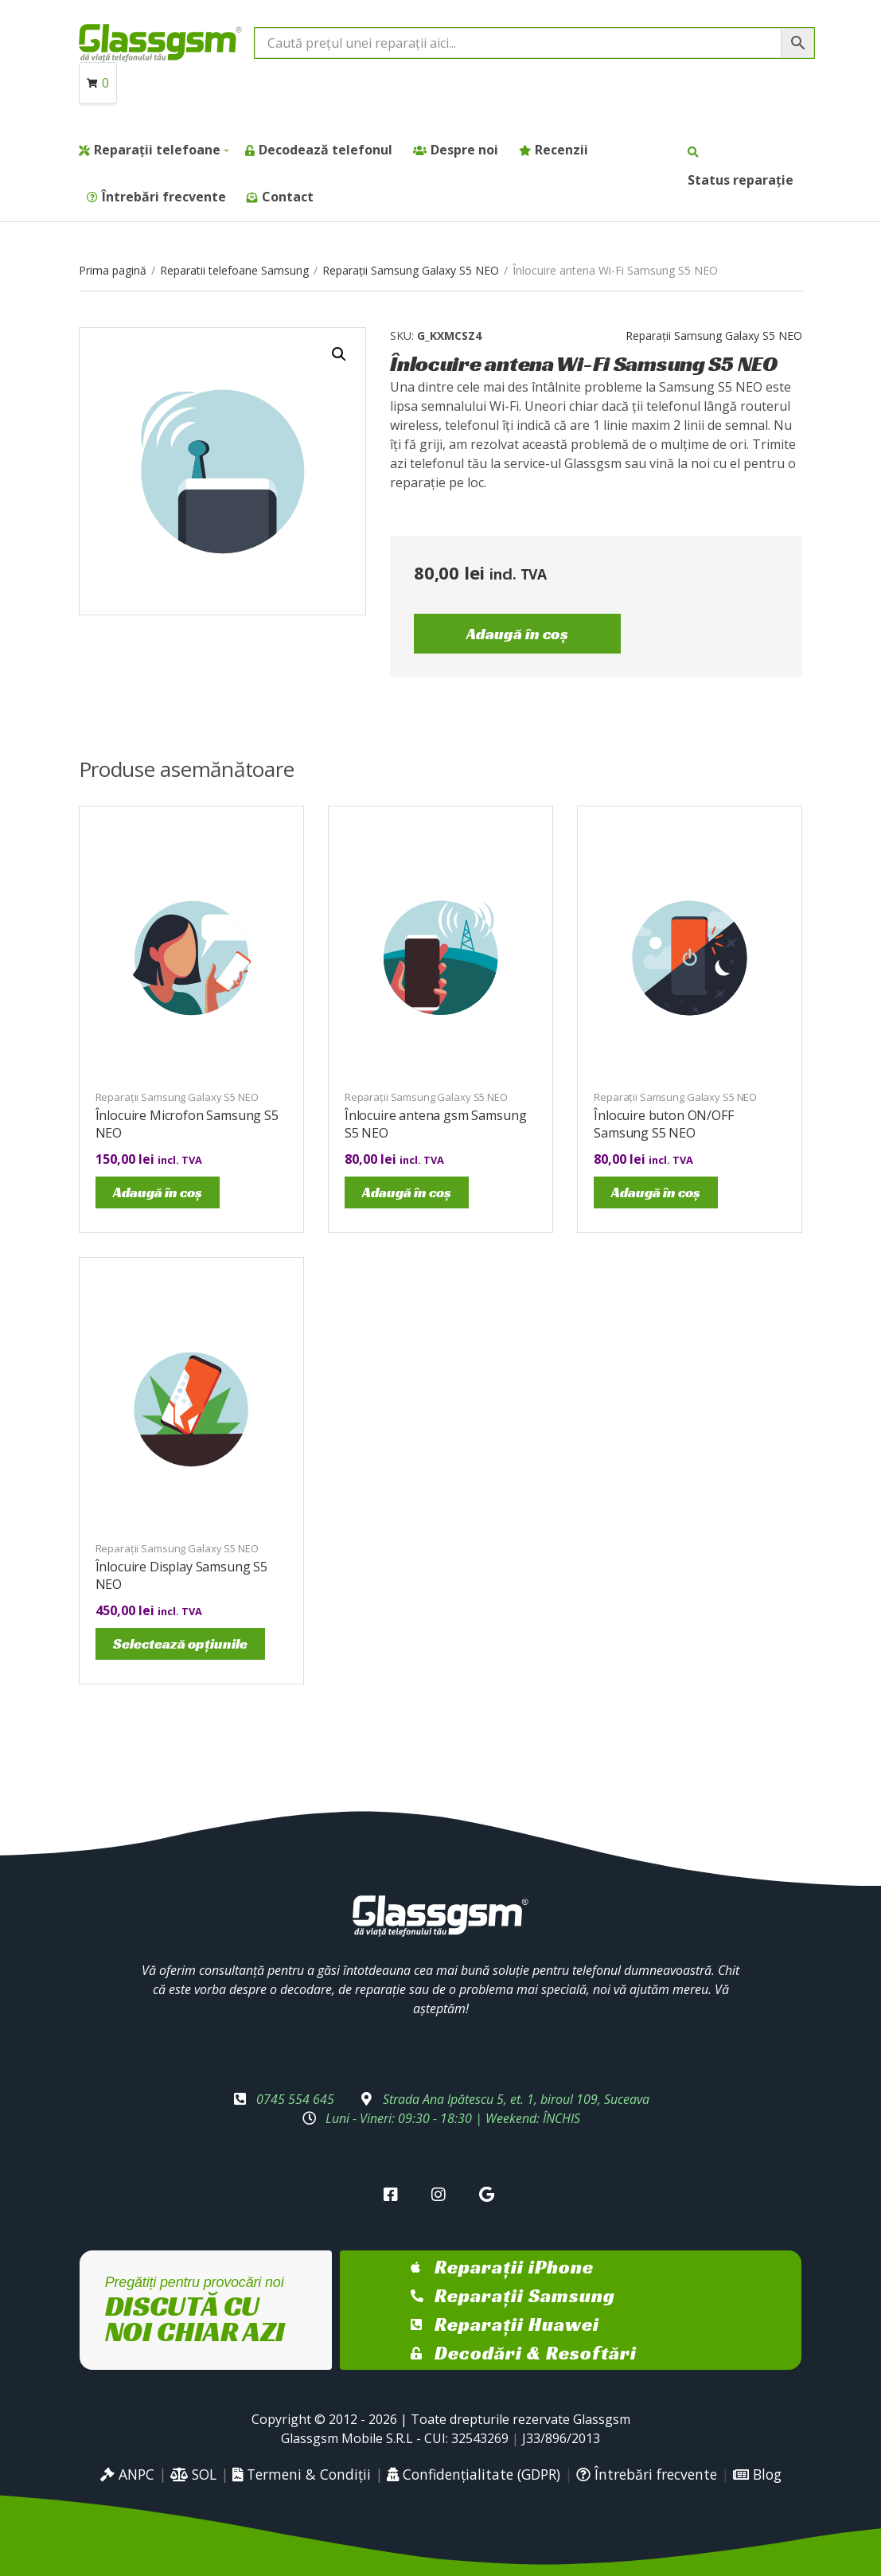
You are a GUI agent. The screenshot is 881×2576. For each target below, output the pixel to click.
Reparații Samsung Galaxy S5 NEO (410, 270)
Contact (288, 196)
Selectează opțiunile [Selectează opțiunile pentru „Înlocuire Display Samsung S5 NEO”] (180, 1643)
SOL (193, 2474)
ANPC (127, 2474)
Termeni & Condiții (301, 2474)
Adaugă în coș (517, 633)
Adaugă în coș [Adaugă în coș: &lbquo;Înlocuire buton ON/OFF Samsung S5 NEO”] (655, 1192)
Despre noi (464, 149)
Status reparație (740, 180)
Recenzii (561, 149)
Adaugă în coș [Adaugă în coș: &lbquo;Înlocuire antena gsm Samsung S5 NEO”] (406, 1192)
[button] (339, 354)
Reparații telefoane (157, 149)
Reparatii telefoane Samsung (234, 270)
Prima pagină (112, 270)
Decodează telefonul (325, 149)
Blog (757, 2474)
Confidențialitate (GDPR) (473, 2474)
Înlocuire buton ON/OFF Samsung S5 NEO (663, 1124)
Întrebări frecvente (164, 196)
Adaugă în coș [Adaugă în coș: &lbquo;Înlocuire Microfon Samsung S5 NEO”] (157, 1192)
